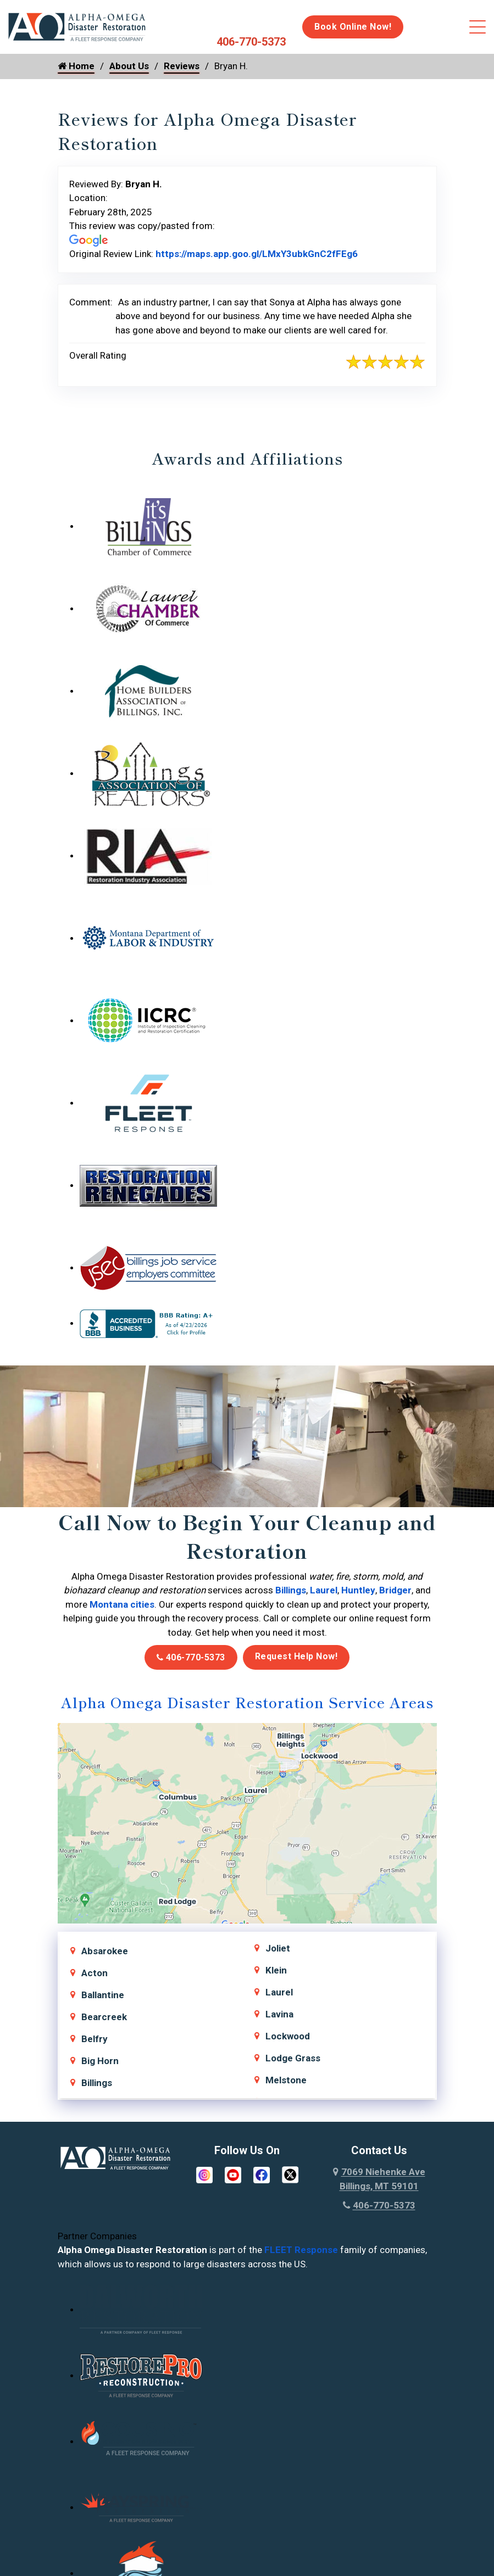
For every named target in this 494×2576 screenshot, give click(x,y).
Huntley (358, 1590)
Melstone (286, 2080)
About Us (129, 65)
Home (76, 65)
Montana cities (122, 1604)
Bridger (395, 1590)
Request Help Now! (296, 1656)
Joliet (277, 1948)
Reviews (181, 65)
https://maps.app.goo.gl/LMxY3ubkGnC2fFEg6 (257, 253)
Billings (290, 1590)
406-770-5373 (251, 41)
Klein (276, 1970)
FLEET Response (301, 2249)
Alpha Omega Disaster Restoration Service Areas (247, 1702)
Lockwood (287, 2036)
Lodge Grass (292, 2058)
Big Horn (100, 2060)
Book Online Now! (352, 26)
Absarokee (104, 1950)
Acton (94, 1972)
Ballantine (102, 1994)
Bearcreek (104, 2016)
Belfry (94, 2038)
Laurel (323, 1590)
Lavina (279, 2014)
